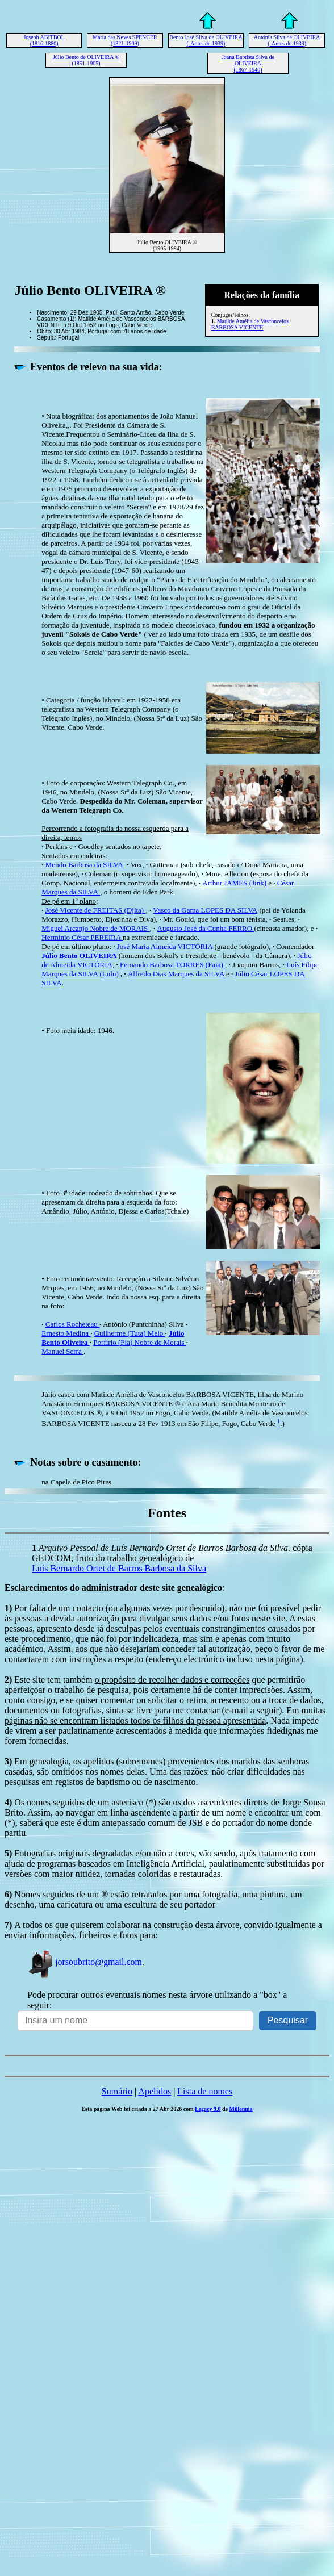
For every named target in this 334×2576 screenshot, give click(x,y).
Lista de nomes (204, 2091)
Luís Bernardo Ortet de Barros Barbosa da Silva (119, 1568)
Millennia (241, 2109)
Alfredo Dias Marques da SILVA (177, 973)
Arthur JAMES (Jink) (235, 883)
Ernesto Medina (65, 1333)
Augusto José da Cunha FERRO (205, 928)
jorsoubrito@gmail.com (84, 1962)
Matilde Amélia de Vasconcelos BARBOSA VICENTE (250, 324)
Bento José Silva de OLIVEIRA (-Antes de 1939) (205, 40)
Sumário (117, 2091)
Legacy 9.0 (208, 2109)
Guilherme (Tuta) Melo (129, 1333)
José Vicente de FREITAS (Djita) (95, 910)
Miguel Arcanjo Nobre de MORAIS (95, 928)
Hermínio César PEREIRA (82, 937)
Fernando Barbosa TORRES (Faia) (172, 964)
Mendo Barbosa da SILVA (84, 864)
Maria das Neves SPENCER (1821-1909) (125, 40)
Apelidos (154, 2091)
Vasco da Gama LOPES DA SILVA (205, 910)
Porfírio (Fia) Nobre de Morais (139, 1342)
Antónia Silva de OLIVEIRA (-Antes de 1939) (287, 40)
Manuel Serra (62, 1351)
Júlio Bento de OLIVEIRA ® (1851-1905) (86, 60)
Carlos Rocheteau (72, 1324)
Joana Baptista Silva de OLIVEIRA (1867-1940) (248, 63)
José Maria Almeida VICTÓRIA (166, 946)
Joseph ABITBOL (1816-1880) (44, 40)
